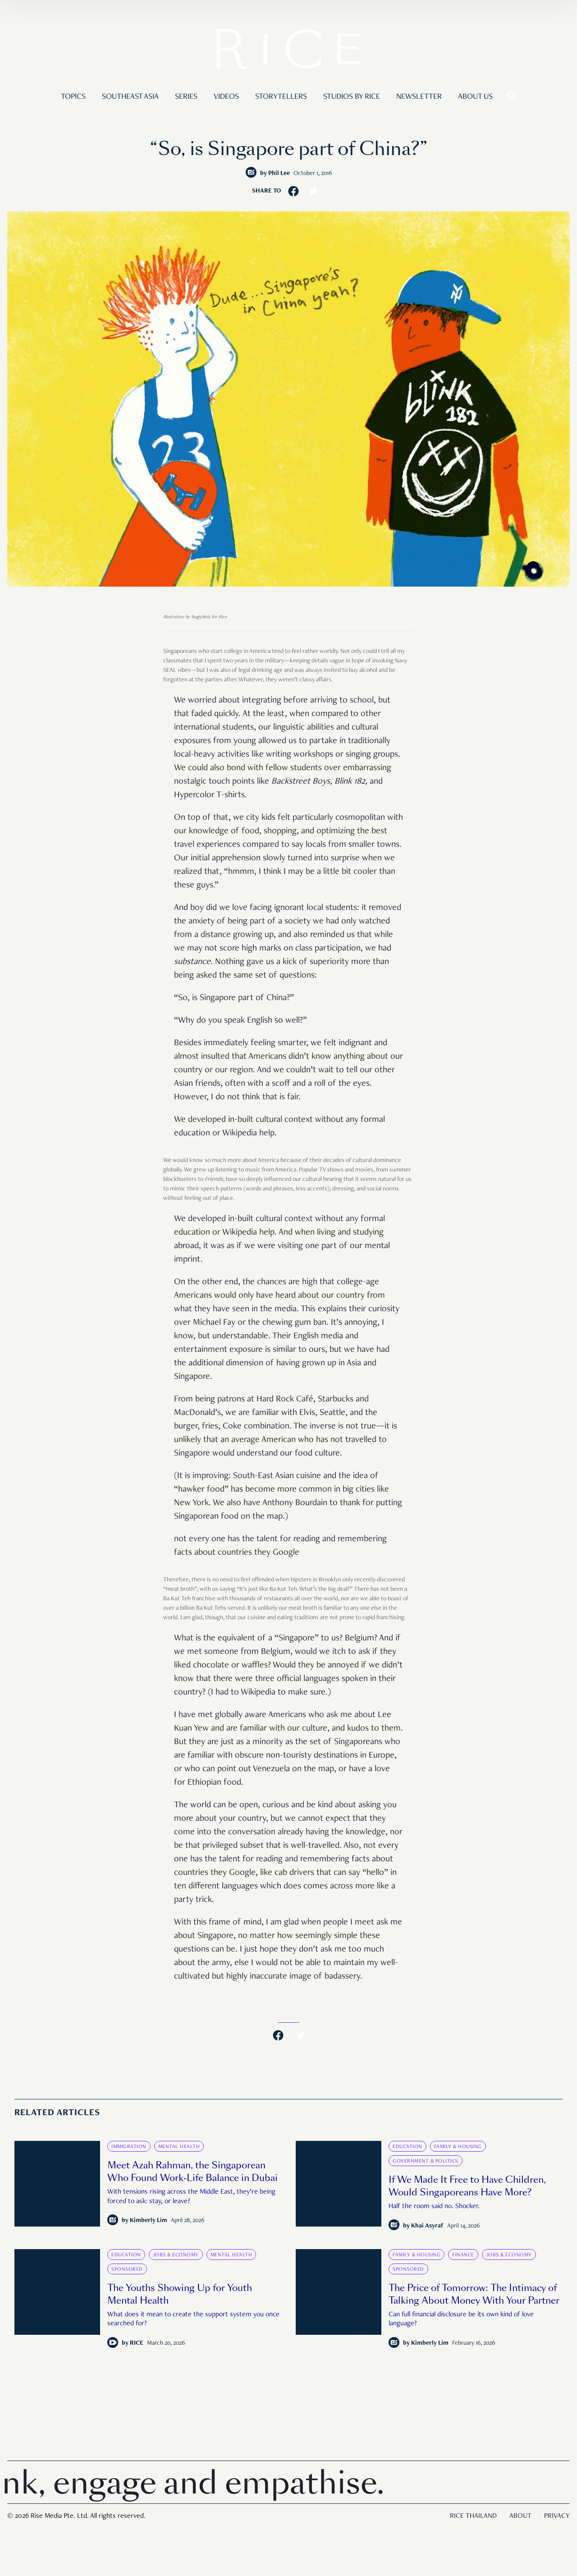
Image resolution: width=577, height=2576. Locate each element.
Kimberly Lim (148, 2221)
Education (407, 2146)
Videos (226, 97)
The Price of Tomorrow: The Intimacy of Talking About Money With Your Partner (474, 2294)
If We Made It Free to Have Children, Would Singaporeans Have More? (467, 2186)
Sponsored (127, 2269)
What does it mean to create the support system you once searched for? (193, 2319)
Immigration (129, 2146)
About (520, 2516)
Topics (73, 97)
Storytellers (281, 97)
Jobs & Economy (176, 2255)
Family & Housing (458, 2146)
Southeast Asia (130, 97)
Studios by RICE (351, 97)
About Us (475, 97)
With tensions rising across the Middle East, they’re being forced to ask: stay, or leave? (191, 2197)
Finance (463, 2255)
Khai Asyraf (427, 2226)
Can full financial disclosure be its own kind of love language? (461, 2319)
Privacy (557, 2516)
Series (186, 97)
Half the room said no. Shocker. (434, 2206)
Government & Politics (425, 2161)
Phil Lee (279, 173)
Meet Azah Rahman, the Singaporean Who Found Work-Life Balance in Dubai (192, 2171)
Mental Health (179, 2146)
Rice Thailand (473, 2516)
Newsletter (419, 97)
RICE (136, 2343)
